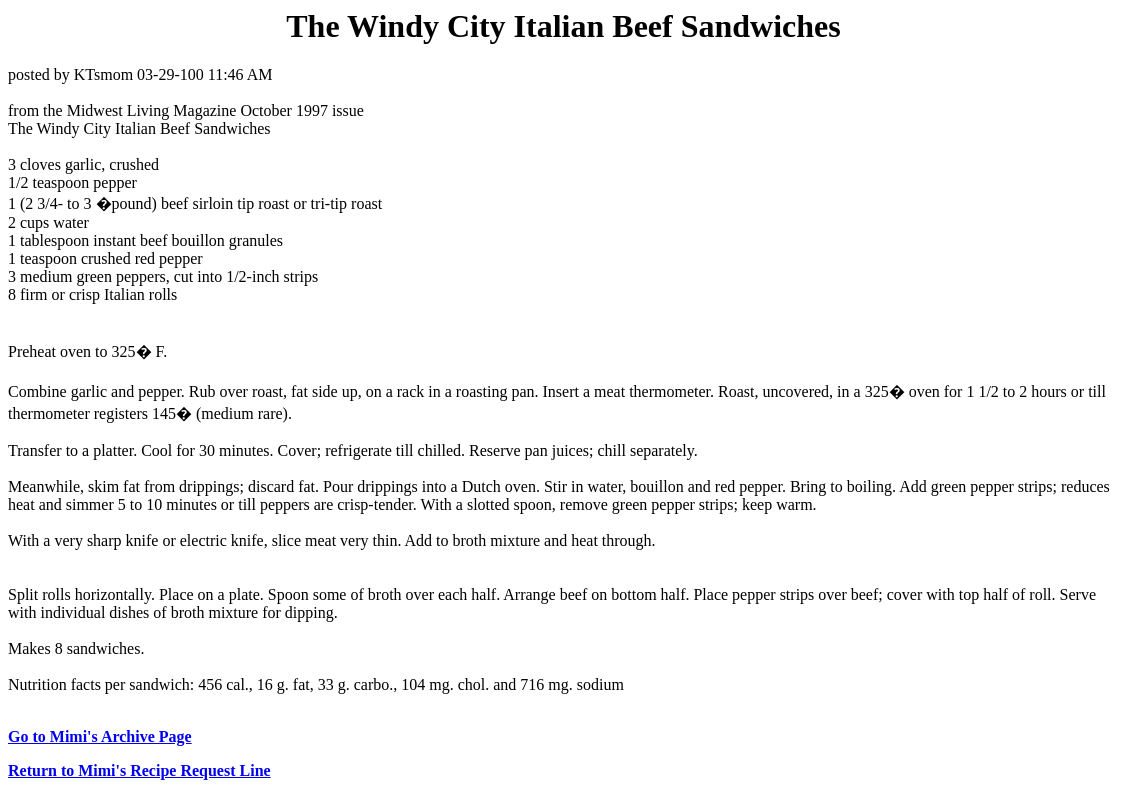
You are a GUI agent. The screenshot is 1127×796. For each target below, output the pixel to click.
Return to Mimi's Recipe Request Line (139, 770)
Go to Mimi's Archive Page (100, 736)
